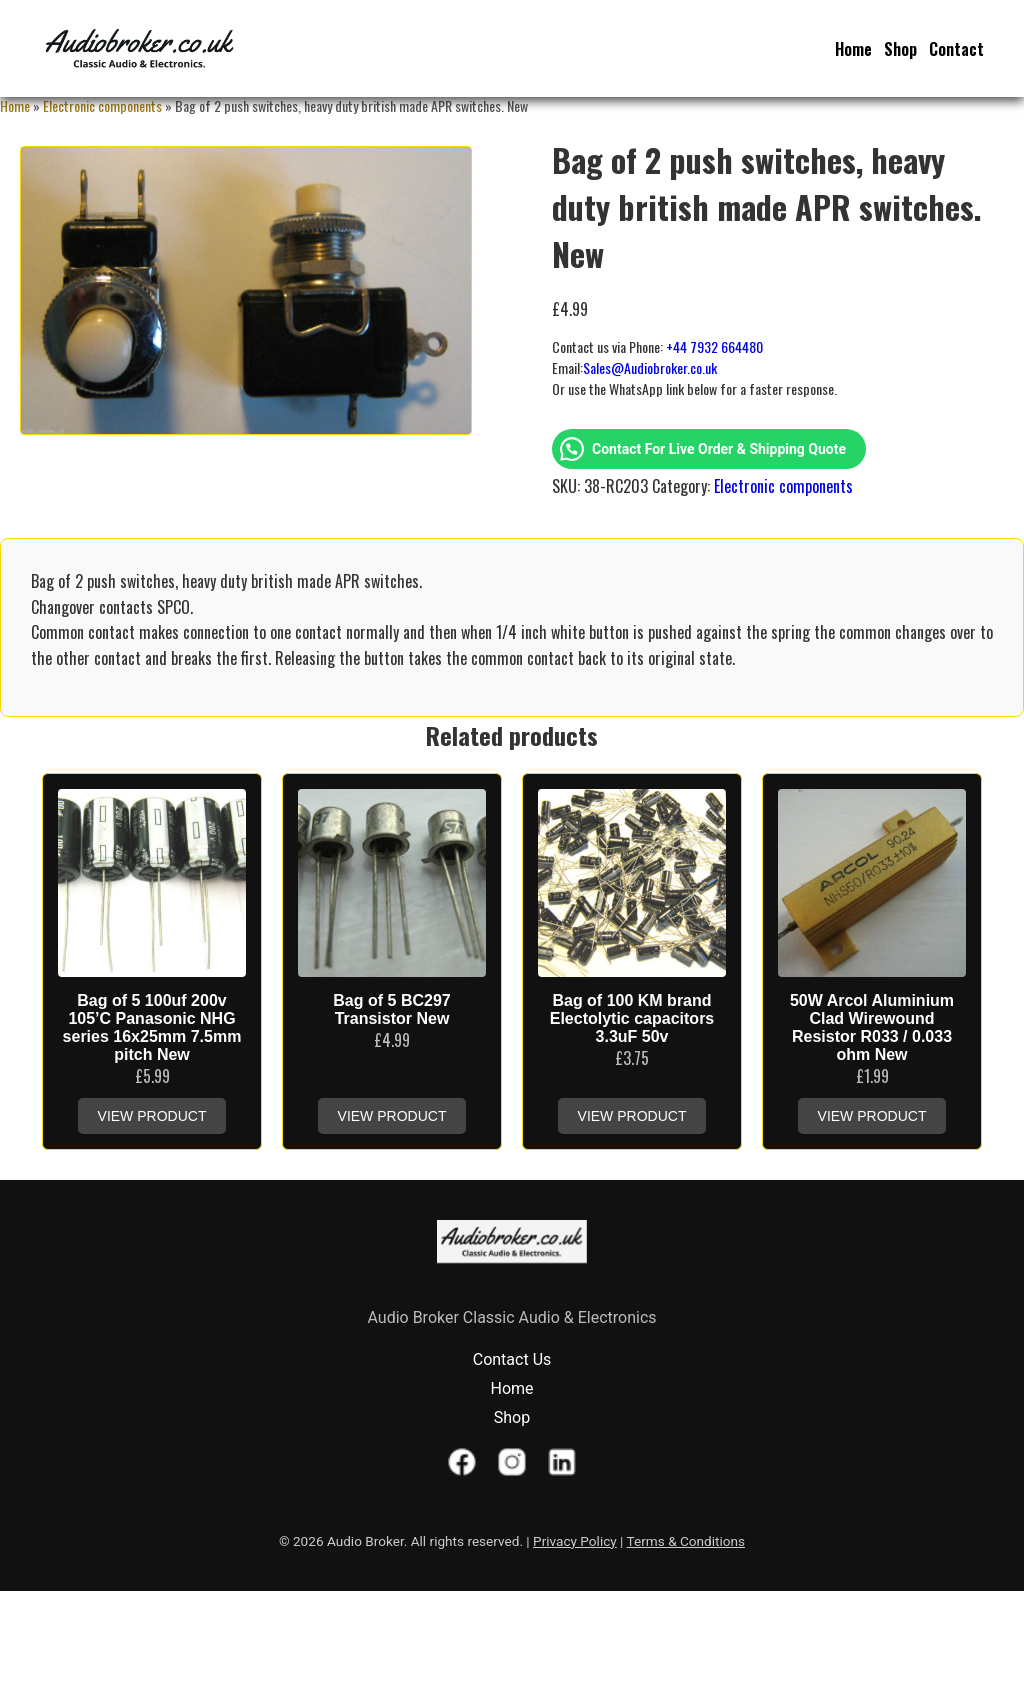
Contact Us (512, 1359)
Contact (956, 49)
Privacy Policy (575, 1541)
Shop (900, 49)
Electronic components (102, 105)
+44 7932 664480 (714, 346)
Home (853, 49)
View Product (152, 1116)
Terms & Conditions (686, 1541)
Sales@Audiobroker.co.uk (650, 367)
